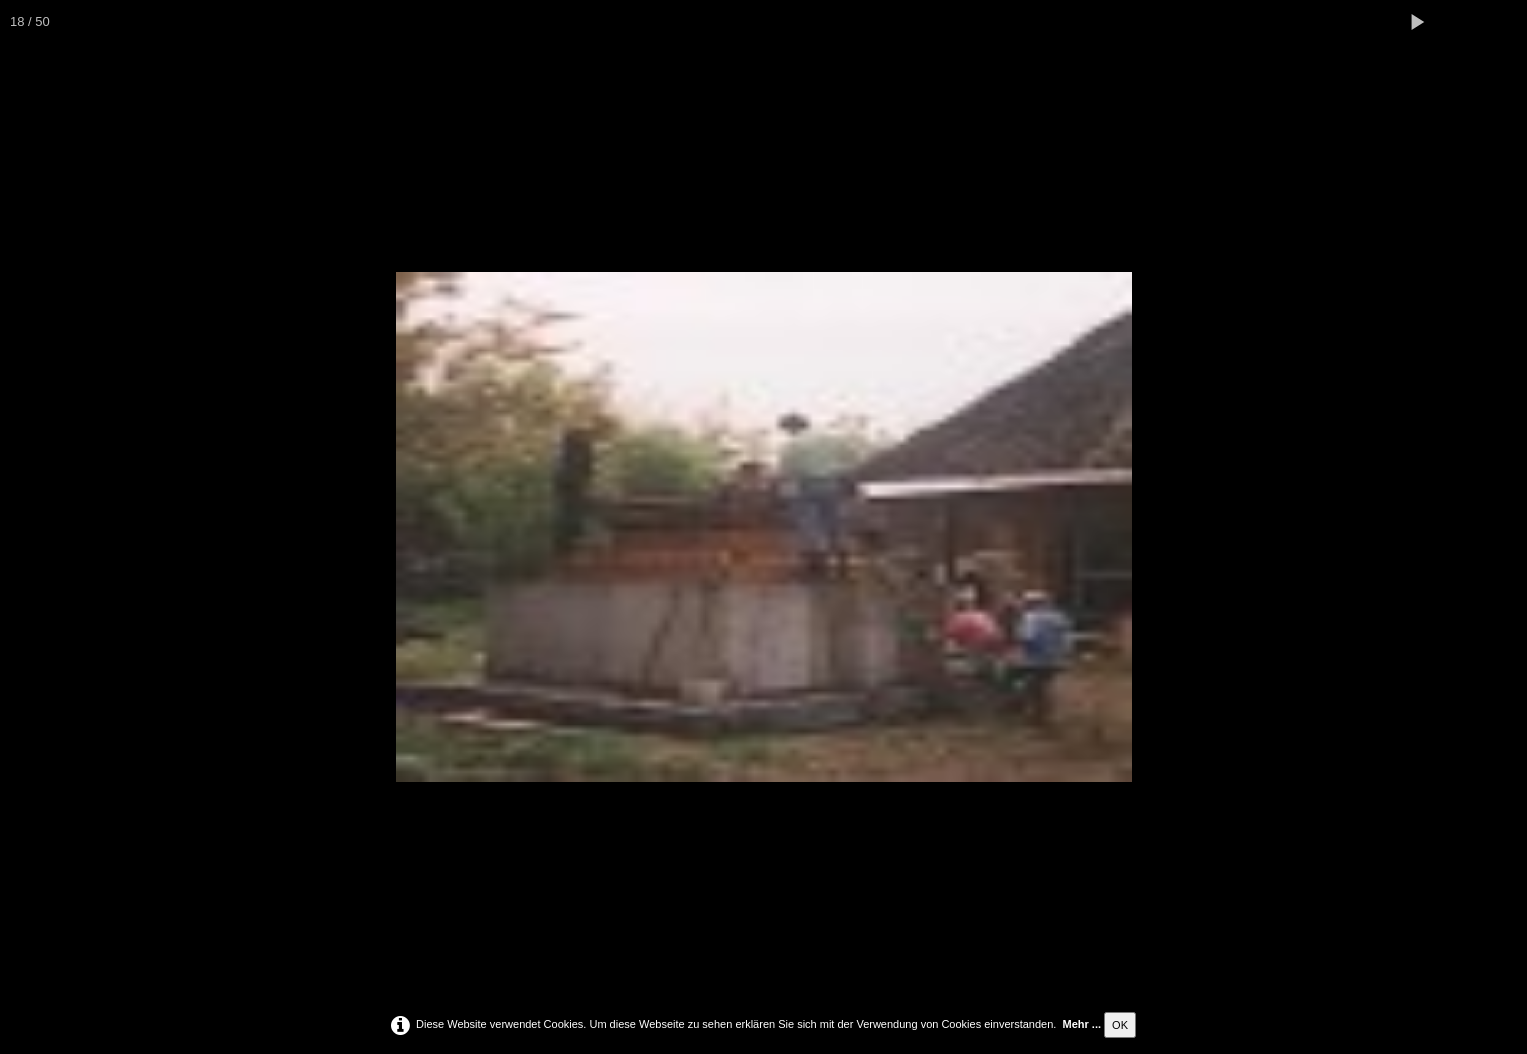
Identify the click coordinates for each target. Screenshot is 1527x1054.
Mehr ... (1082, 1024)
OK (1120, 1025)
